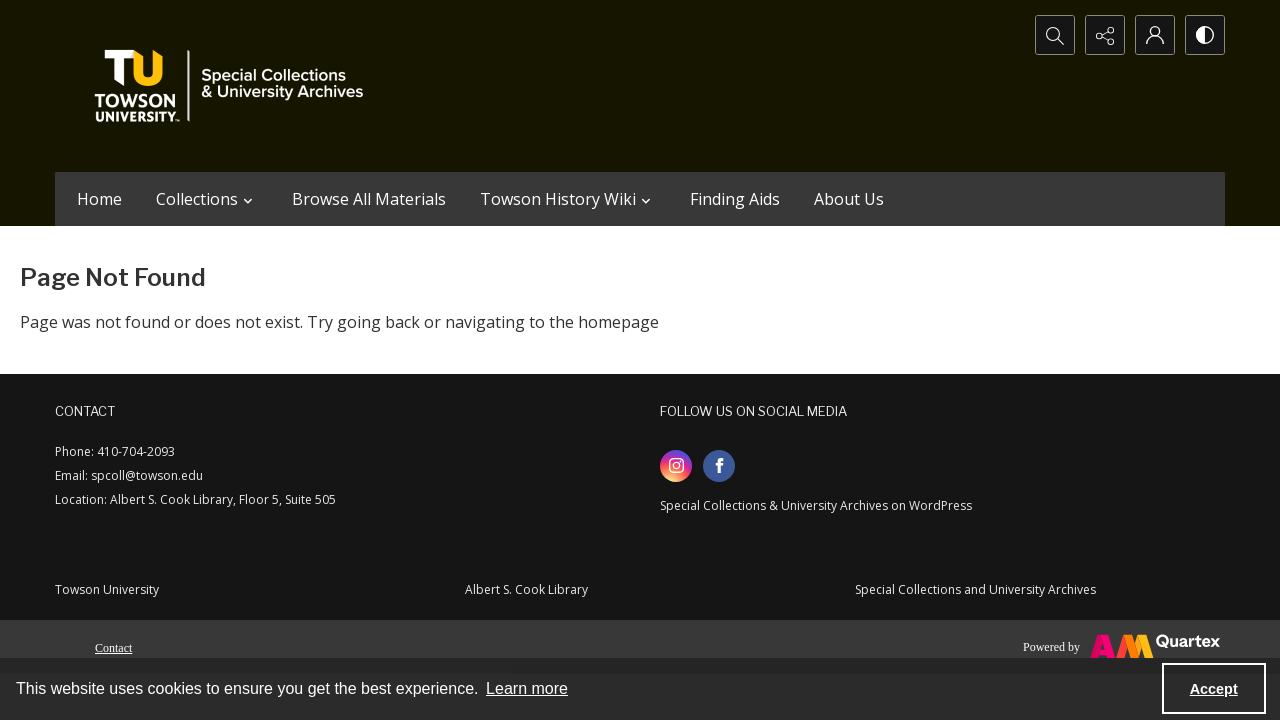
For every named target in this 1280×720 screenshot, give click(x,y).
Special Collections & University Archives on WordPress (816, 505)
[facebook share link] (719, 466)
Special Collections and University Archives (975, 589)
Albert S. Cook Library (526, 589)
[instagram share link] (676, 466)
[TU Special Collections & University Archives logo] (235, 86)
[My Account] (1155, 35)
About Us (849, 199)
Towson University (107, 589)
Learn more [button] (527, 688)
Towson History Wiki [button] (568, 199)
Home (99, 199)
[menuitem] (113, 646)
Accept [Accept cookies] (1214, 689)
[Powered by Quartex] (1121, 647)
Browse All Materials (369, 199)
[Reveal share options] (1105, 35)
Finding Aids (735, 199)
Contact (113, 648)
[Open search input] (1055, 35)
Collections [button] (207, 199)
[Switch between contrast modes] (1205, 35)
